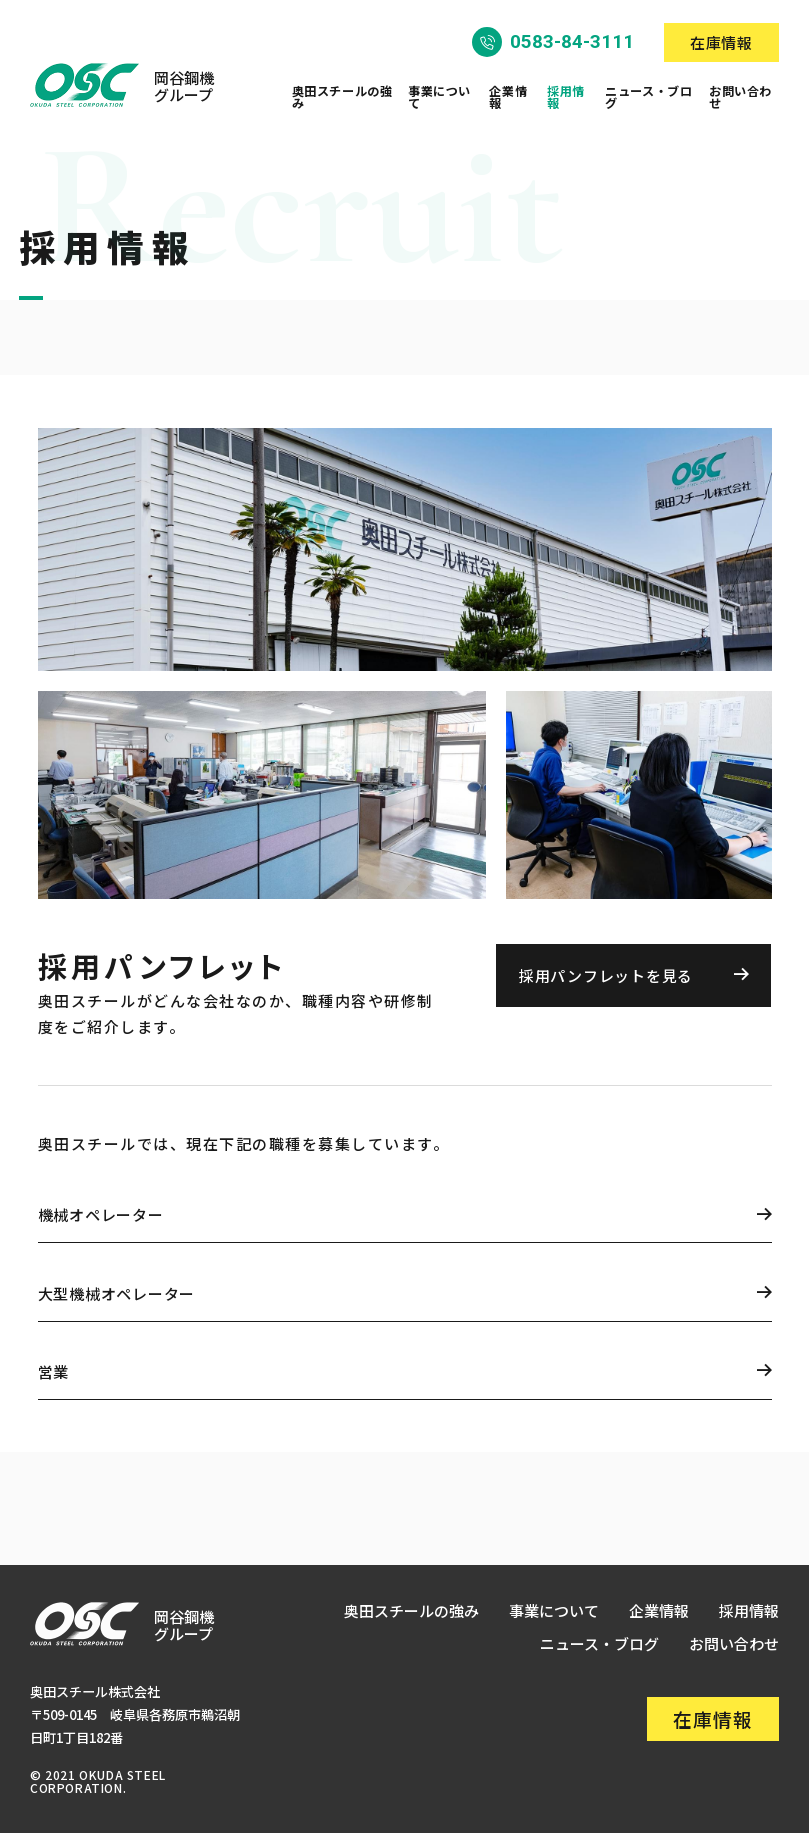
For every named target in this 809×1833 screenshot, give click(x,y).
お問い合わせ (740, 97)
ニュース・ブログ (648, 97)
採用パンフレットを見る (606, 975)
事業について (439, 97)
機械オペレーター (101, 1214)
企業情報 (508, 97)
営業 (54, 1371)
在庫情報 (721, 42)
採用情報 (566, 97)
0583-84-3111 (572, 42)
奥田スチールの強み (342, 97)
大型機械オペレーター (117, 1293)
